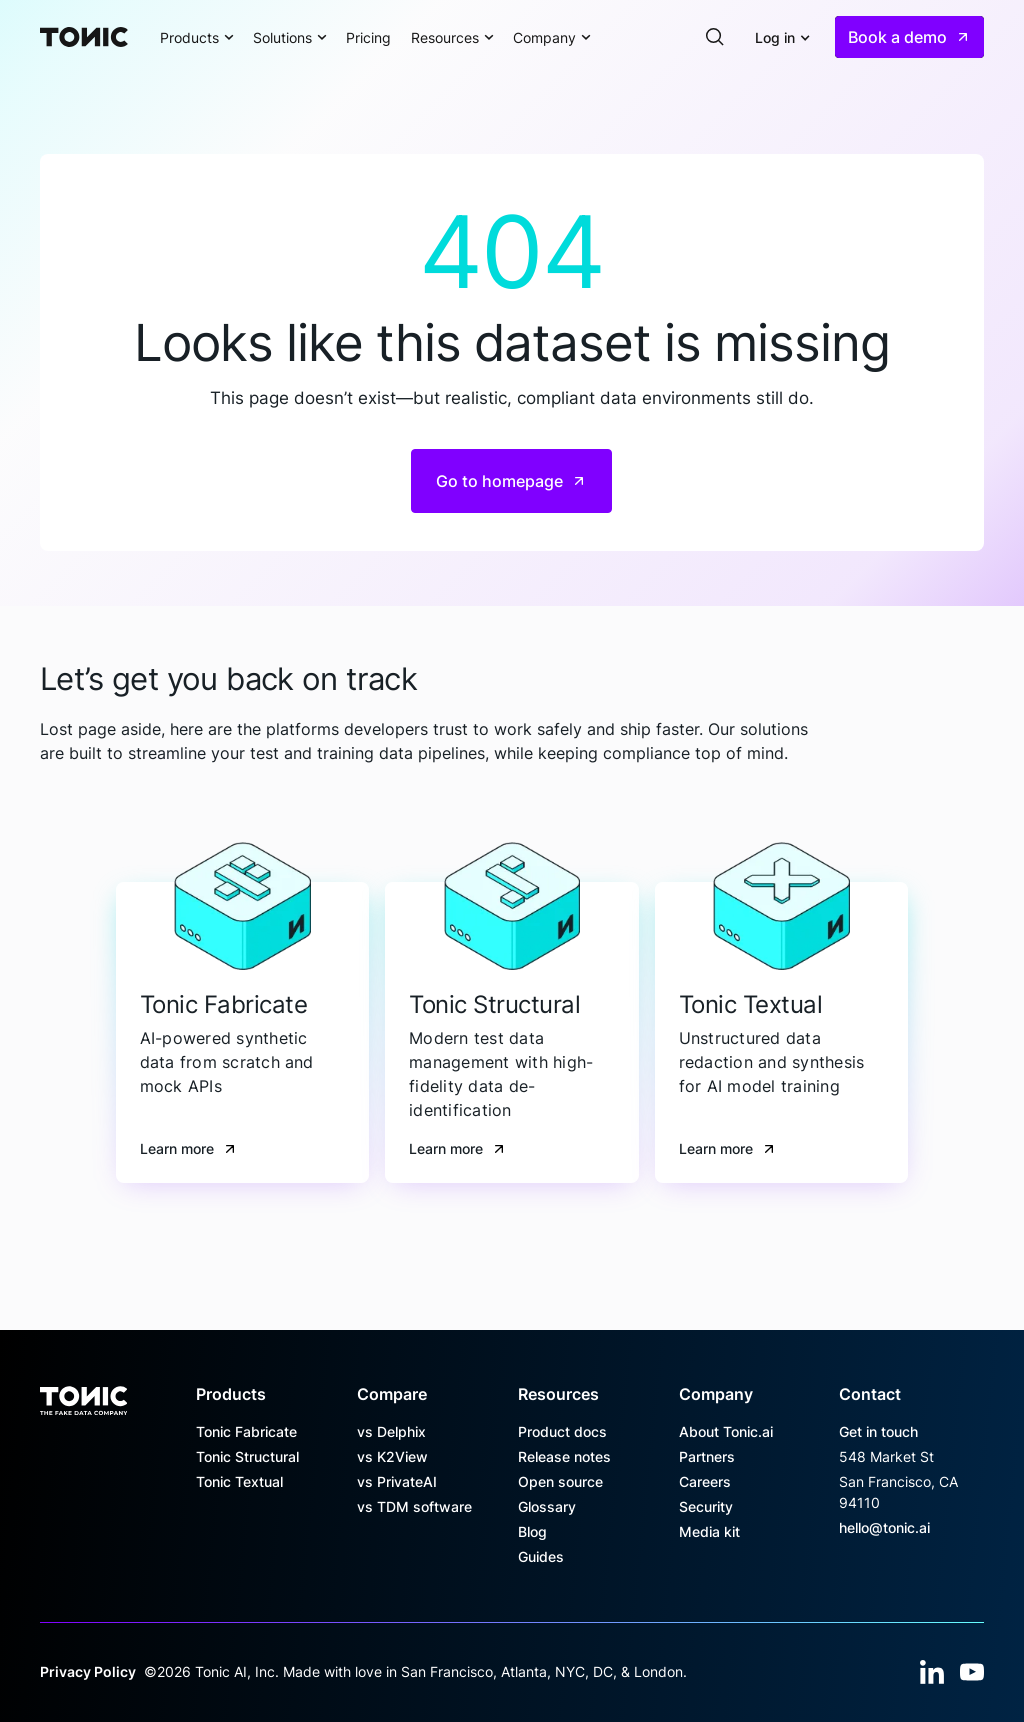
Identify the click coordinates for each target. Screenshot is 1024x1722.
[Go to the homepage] (83, 1394)
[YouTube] (972, 1672)
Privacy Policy (88, 1671)
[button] (196, 37)
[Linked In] (932, 1672)
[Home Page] (84, 37)
